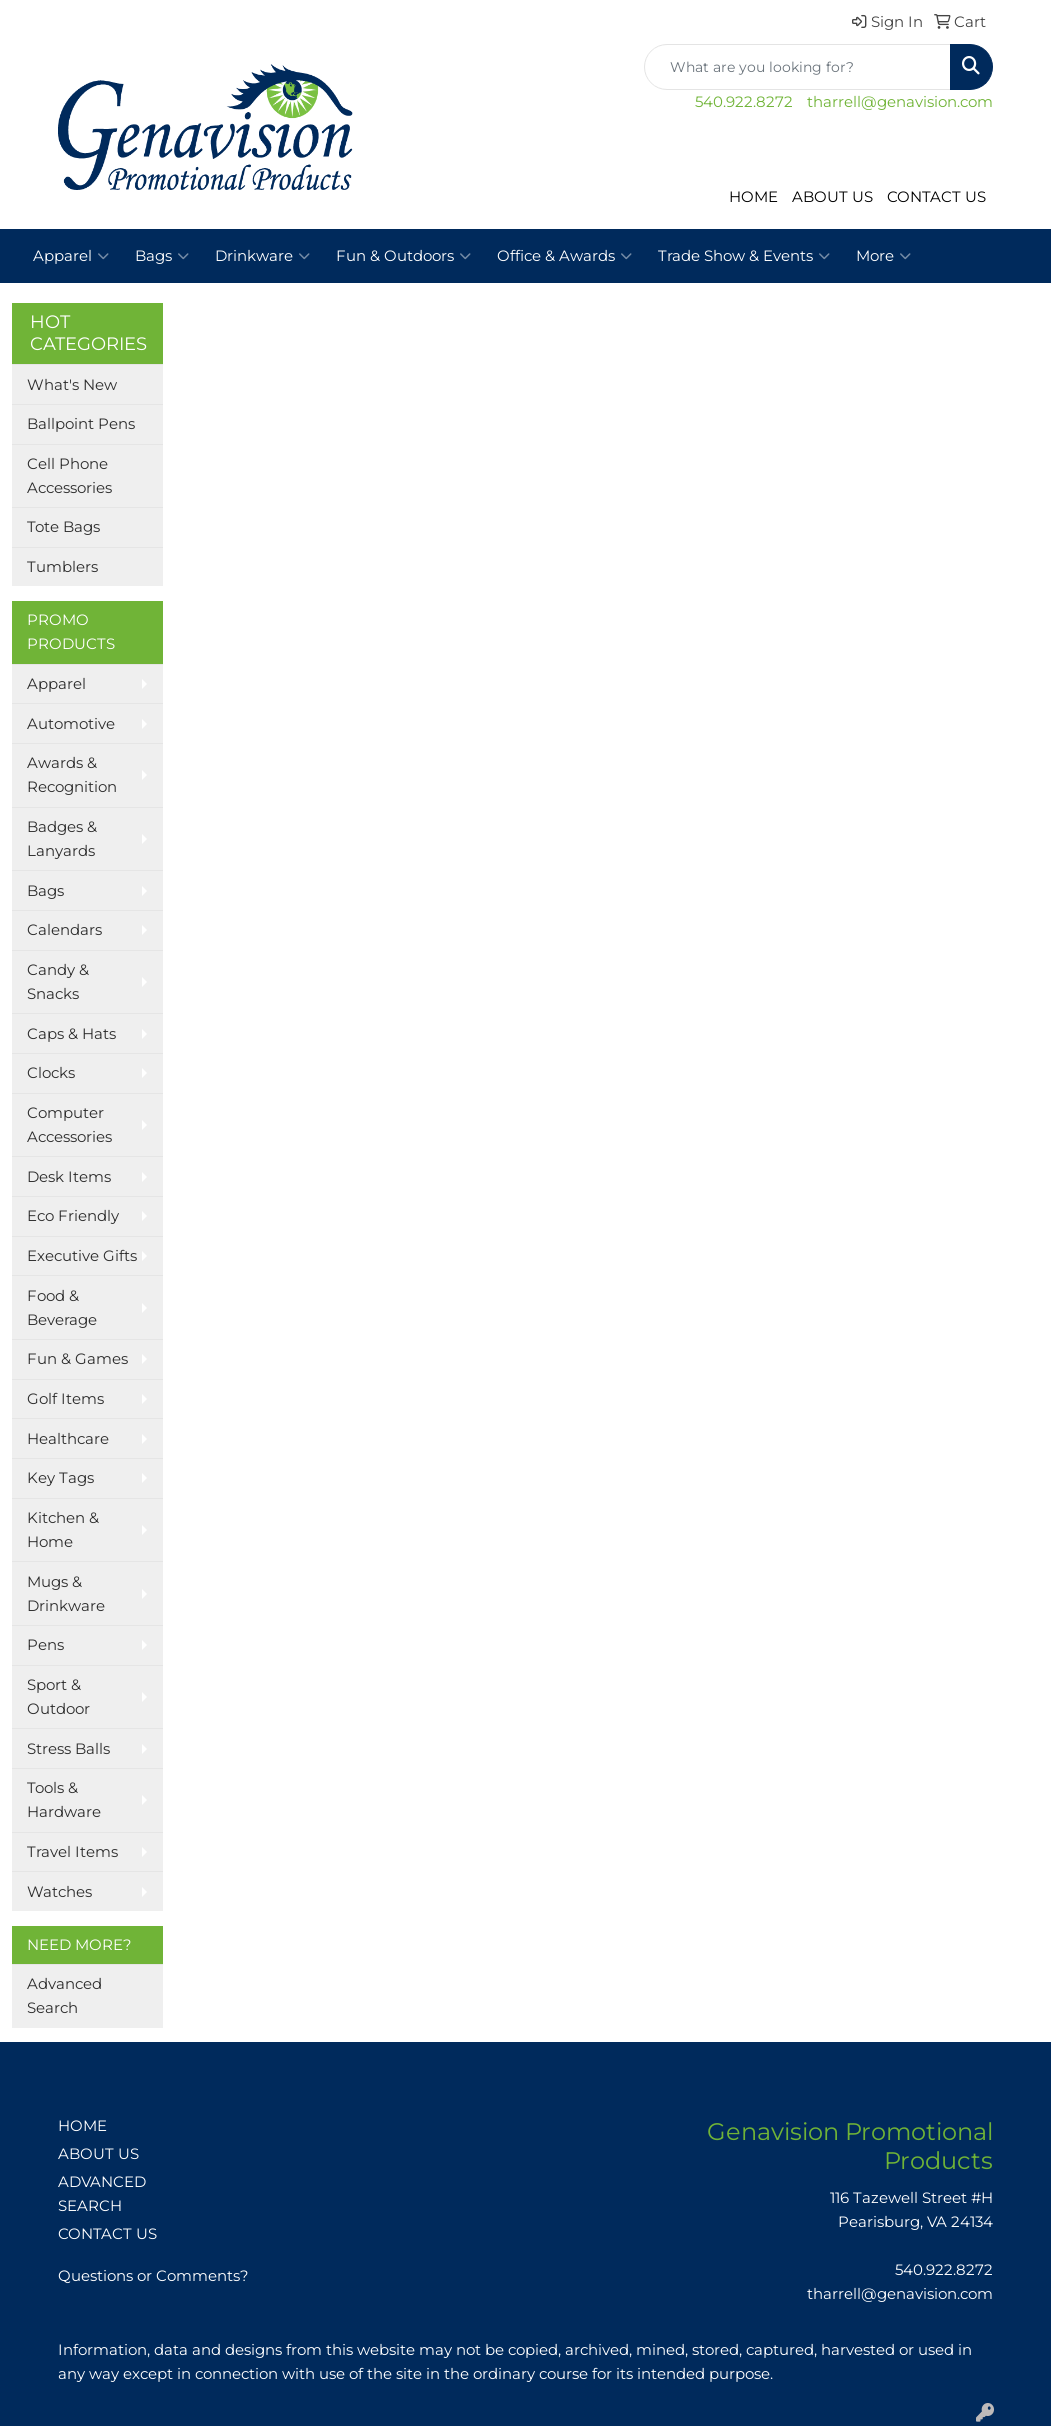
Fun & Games (77, 1359)
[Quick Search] (797, 67)
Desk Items (69, 1177)
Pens (45, 1645)
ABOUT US (832, 197)
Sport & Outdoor (58, 1697)
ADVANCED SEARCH (102, 2194)
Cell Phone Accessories (69, 476)
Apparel (71, 256)
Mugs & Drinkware (66, 1594)
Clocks (51, 1073)
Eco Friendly (73, 1216)
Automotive (71, 724)
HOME (753, 197)
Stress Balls (68, 1749)
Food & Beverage (62, 1308)
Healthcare (68, 1439)
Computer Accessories (69, 1125)
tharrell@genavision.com (900, 102)
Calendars (64, 930)
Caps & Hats (71, 1034)
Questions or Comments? (153, 2276)
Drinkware (262, 256)
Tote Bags (63, 527)
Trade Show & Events (744, 256)
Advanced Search (64, 1996)
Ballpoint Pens (81, 424)
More (883, 256)
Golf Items (65, 1399)
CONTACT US (936, 197)
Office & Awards (564, 256)
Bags (162, 256)
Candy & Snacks (58, 982)
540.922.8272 (744, 102)
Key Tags (60, 1478)
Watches (59, 1892)
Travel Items (72, 1852)
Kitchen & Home (63, 1530)
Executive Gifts (82, 1256)
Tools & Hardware (64, 1800)
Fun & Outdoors (403, 256)
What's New (72, 385)
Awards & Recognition (72, 775)
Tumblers (62, 567)
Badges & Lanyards (62, 839)
